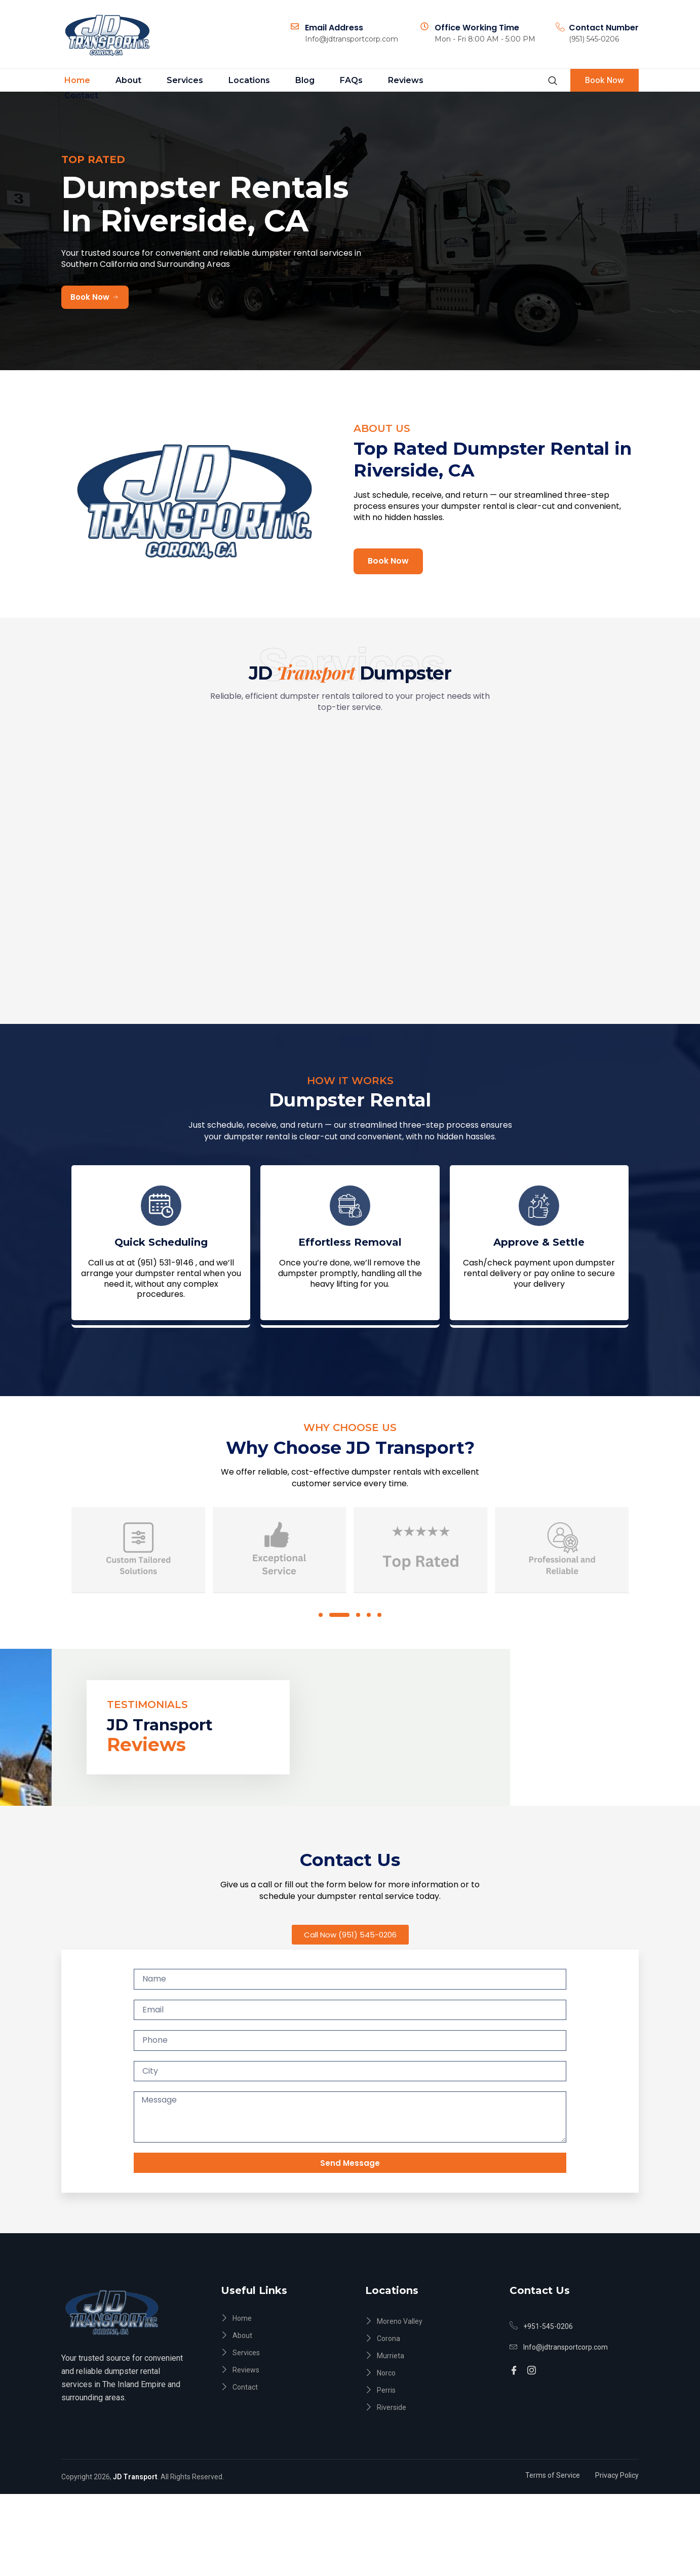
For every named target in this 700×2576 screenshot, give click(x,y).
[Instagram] (533, 2448)
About (120, 81)
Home (74, 81)
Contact (424, 81)
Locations (229, 81)
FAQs (320, 81)
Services (170, 81)
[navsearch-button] (547, 81)
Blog (279, 81)
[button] (324, 1679)
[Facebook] (515, 2448)
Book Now (602, 81)
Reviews (369, 81)
